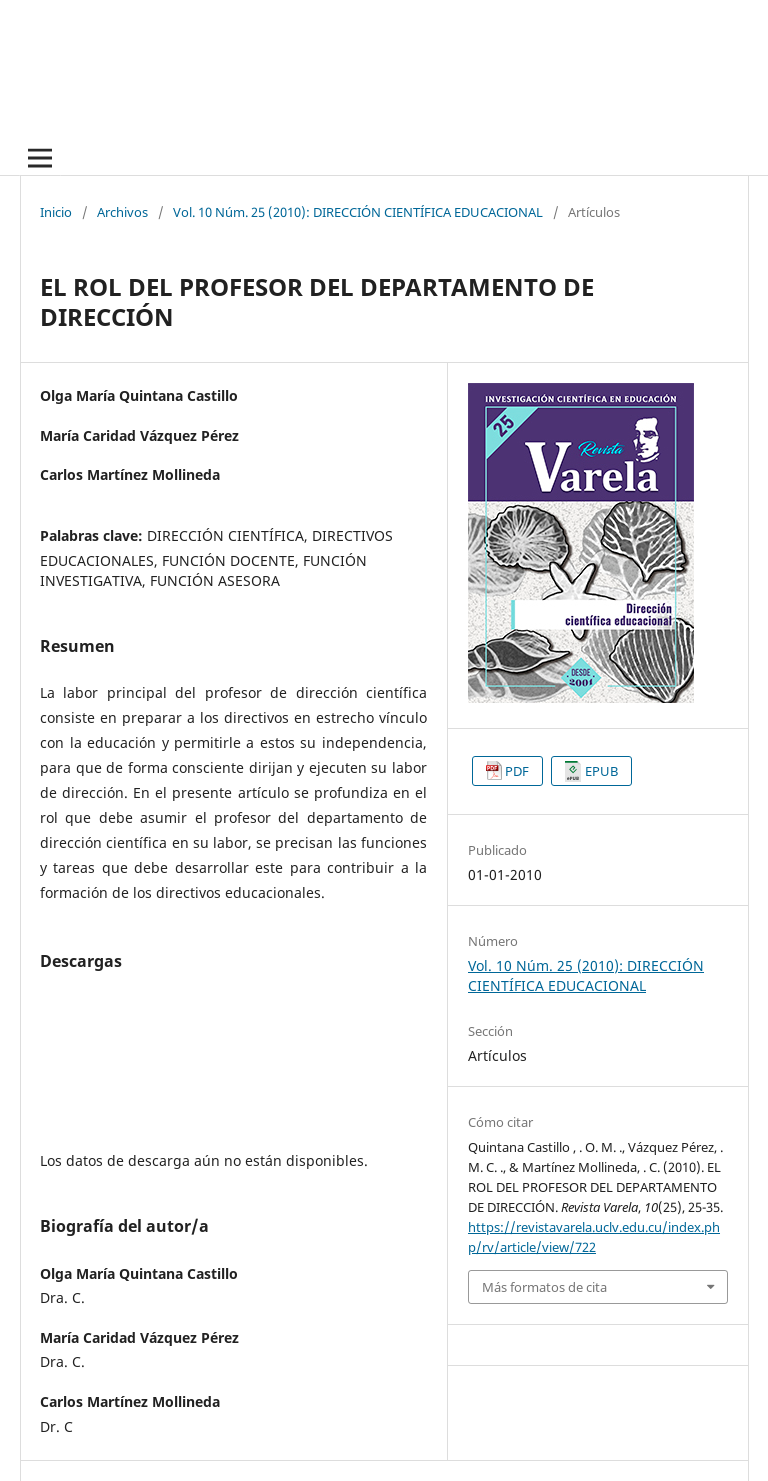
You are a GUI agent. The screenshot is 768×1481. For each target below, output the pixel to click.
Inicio (56, 212)
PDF (517, 771)
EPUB (601, 771)
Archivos (122, 212)
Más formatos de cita (544, 1287)
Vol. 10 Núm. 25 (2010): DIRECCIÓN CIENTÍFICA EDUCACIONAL (358, 212)
